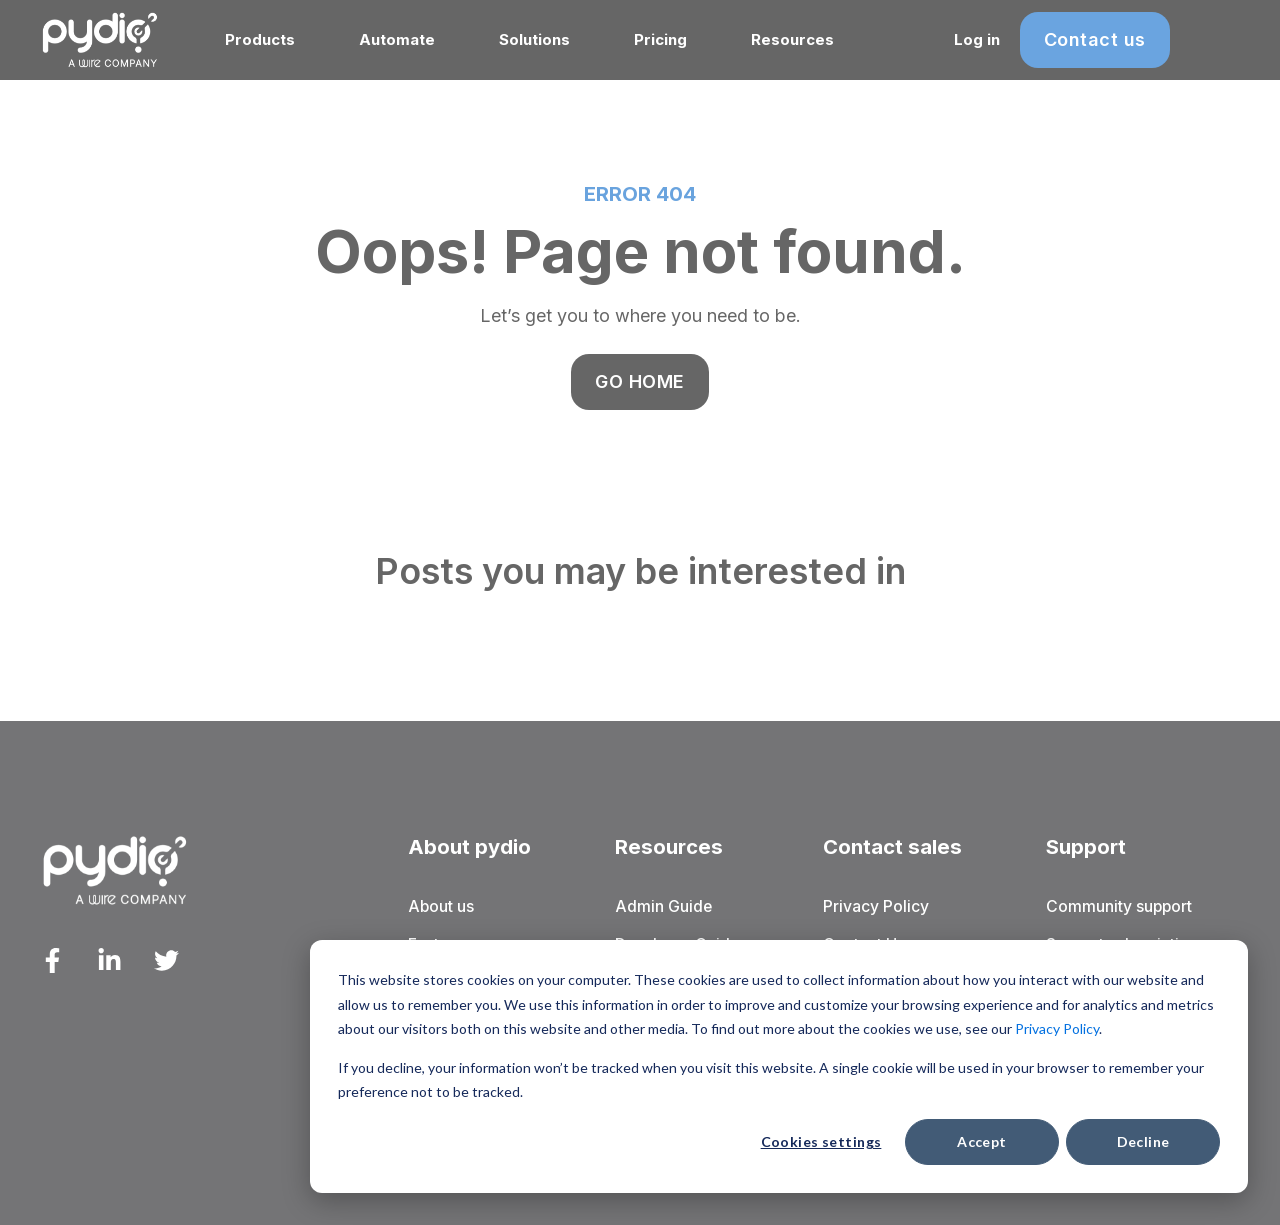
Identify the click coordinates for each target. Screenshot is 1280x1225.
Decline (1143, 1141)
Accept (982, 1141)
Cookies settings (821, 1141)
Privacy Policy (1057, 1028)
